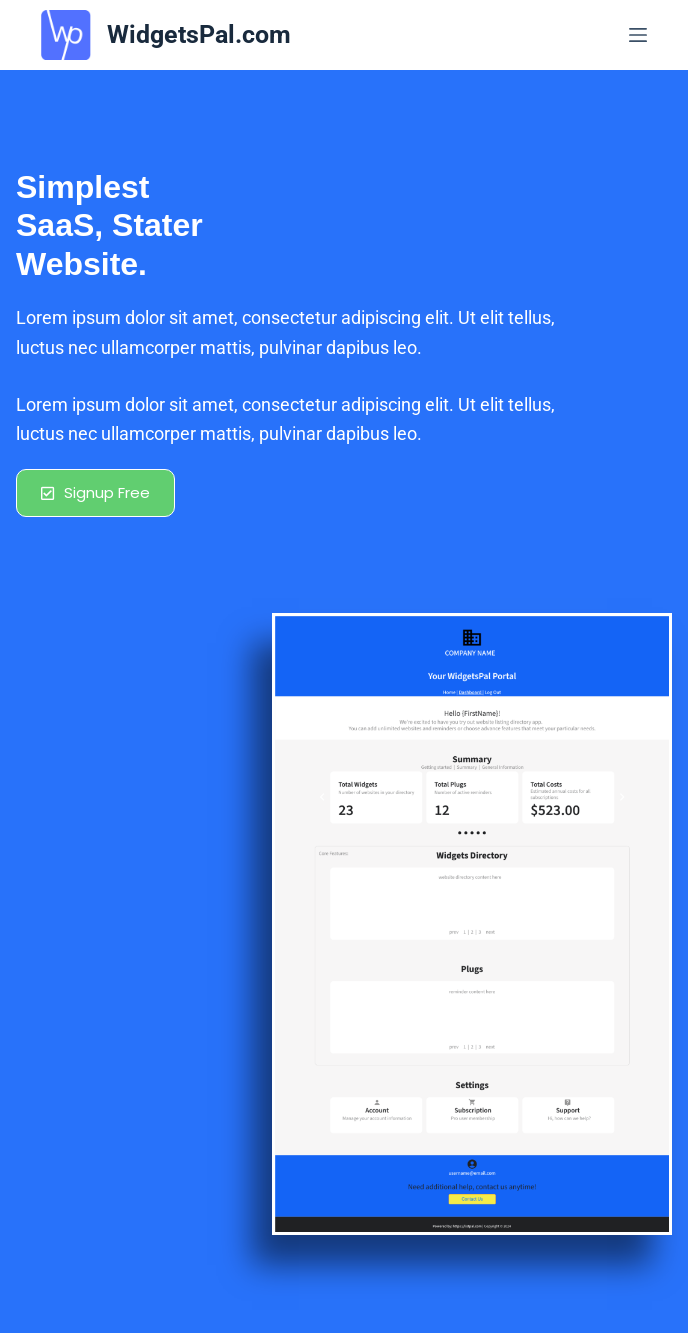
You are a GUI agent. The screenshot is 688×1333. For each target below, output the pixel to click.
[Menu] (638, 35)
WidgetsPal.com (199, 34)
